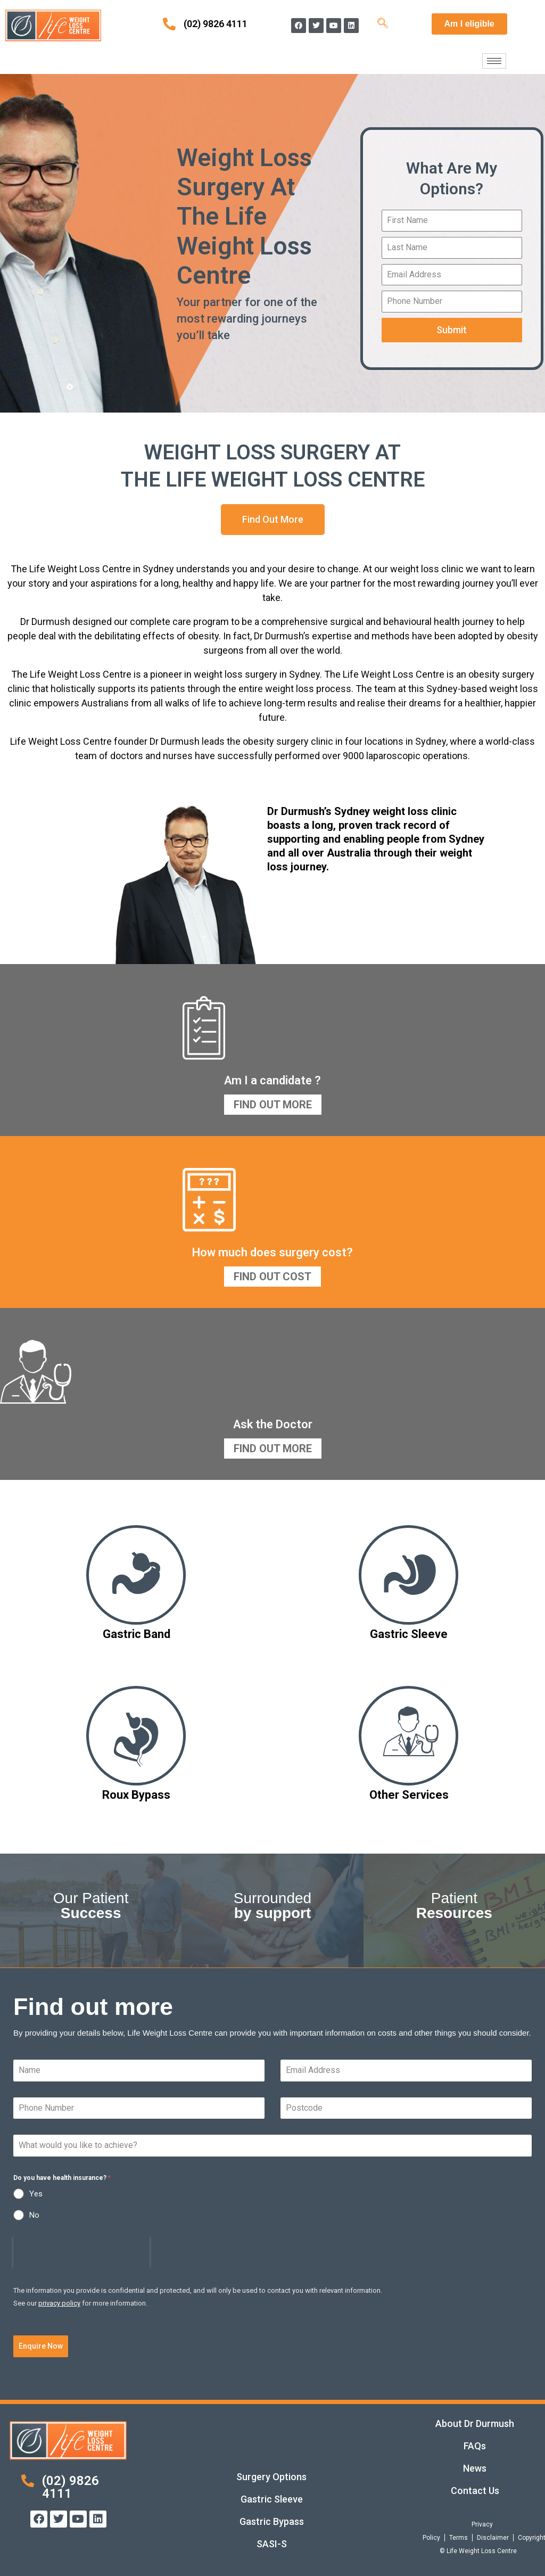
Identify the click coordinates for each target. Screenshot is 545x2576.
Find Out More (273, 1104)
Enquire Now (41, 2346)
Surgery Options (271, 2476)
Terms (458, 2537)
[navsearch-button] (382, 24)
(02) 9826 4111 (215, 23)
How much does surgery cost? (272, 1252)
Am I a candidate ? (272, 1080)
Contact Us (475, 2490)
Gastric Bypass (272, 2521)
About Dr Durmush (474, 2423)
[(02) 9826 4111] (169, 24)
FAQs (475, 2445)
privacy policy (59, 2303)
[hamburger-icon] (494, 61)
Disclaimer (493, 2537)
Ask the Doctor (272, 1424)
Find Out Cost (272, 1276)
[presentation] (81, 2252)
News (474, 2468)
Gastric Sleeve (272, 2499)
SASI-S (272, 2543)
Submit (451, 329)
